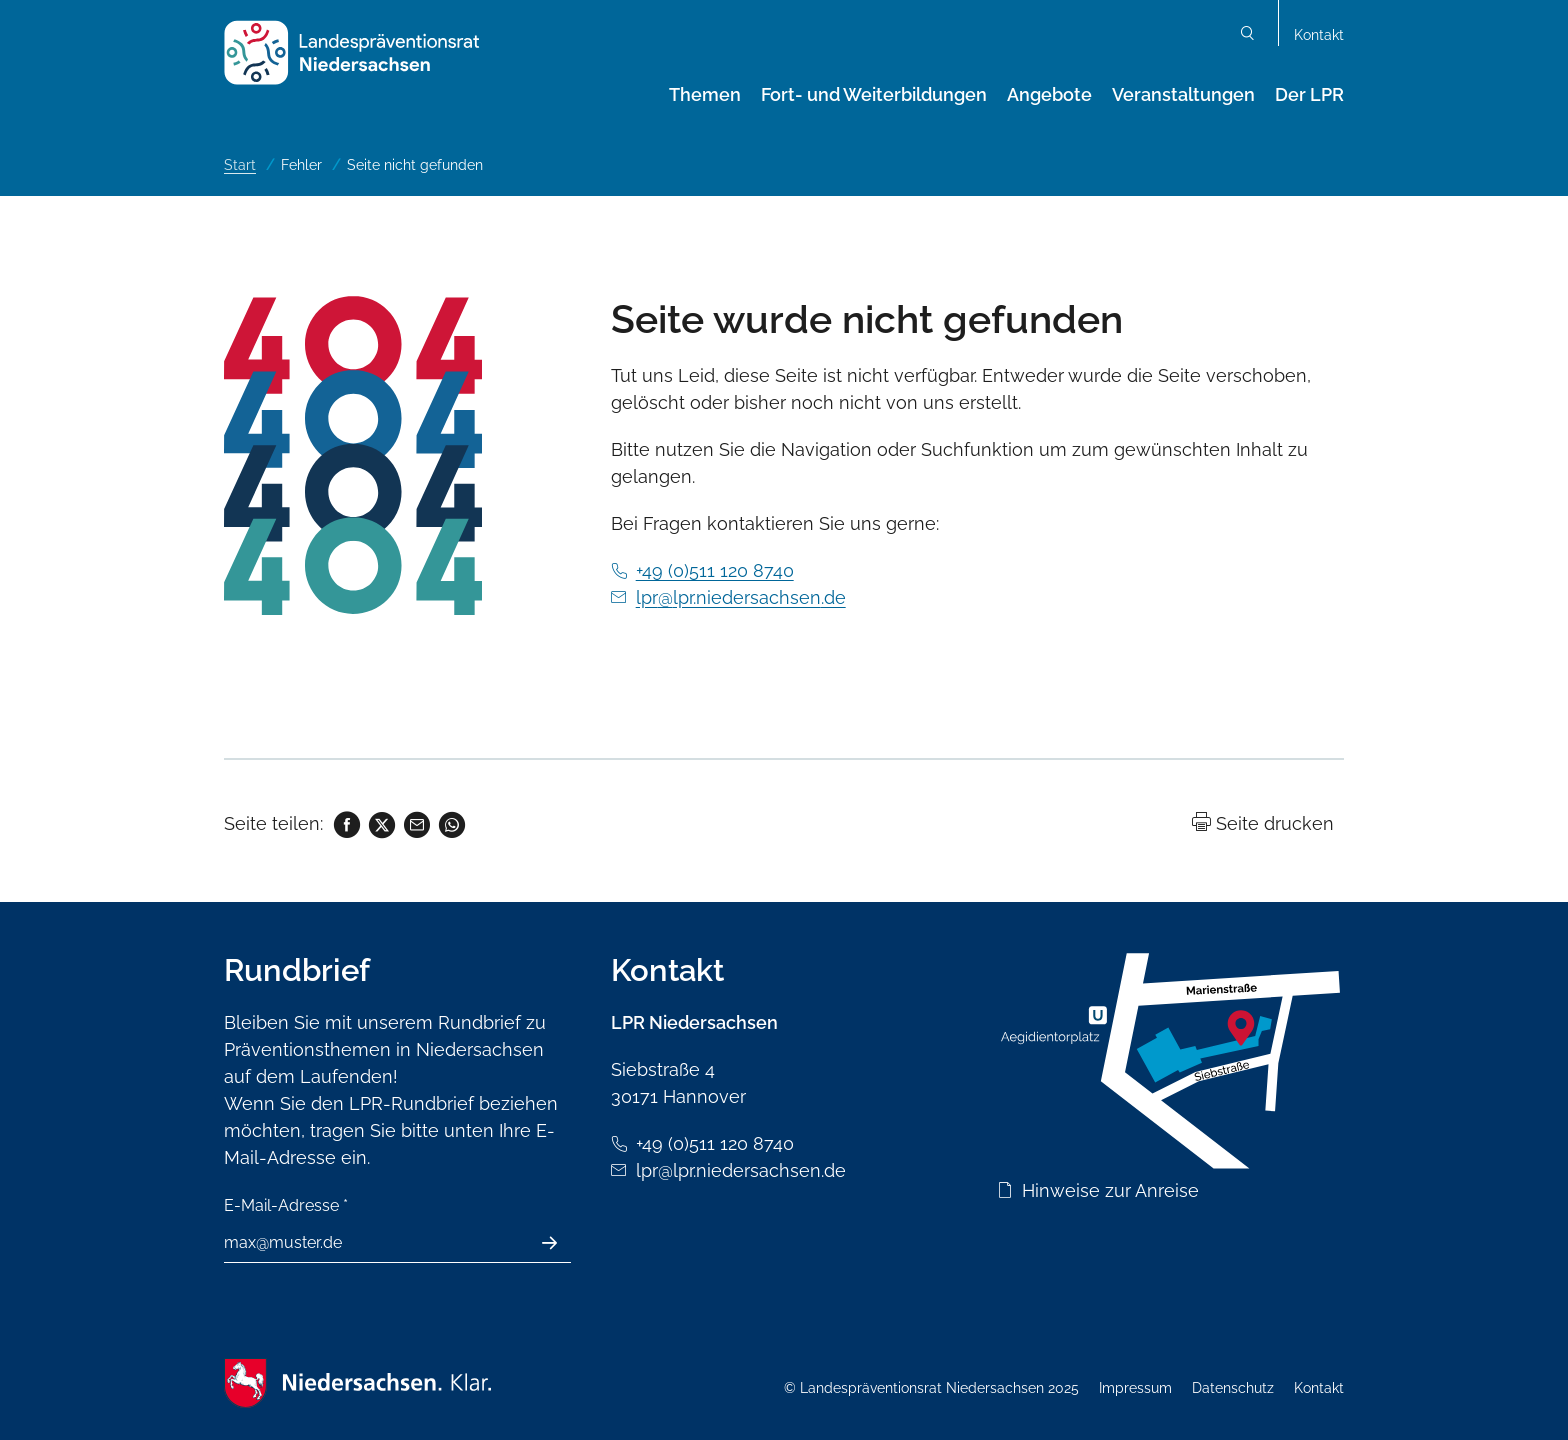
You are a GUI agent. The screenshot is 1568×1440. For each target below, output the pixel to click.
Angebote (1049, 94)
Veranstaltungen (1183, 94)
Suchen (1248, 35)
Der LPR (1309, 94)
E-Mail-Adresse (286, 1205)
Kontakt (1319, 35)
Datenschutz (1233, 1388)
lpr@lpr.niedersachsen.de (741, 597)
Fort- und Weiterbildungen (874, 94)
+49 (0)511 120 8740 (715, 570)
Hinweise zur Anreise (1110, 1190)
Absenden (560, 1243)
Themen (705, 94)
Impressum (1135, 1388)
